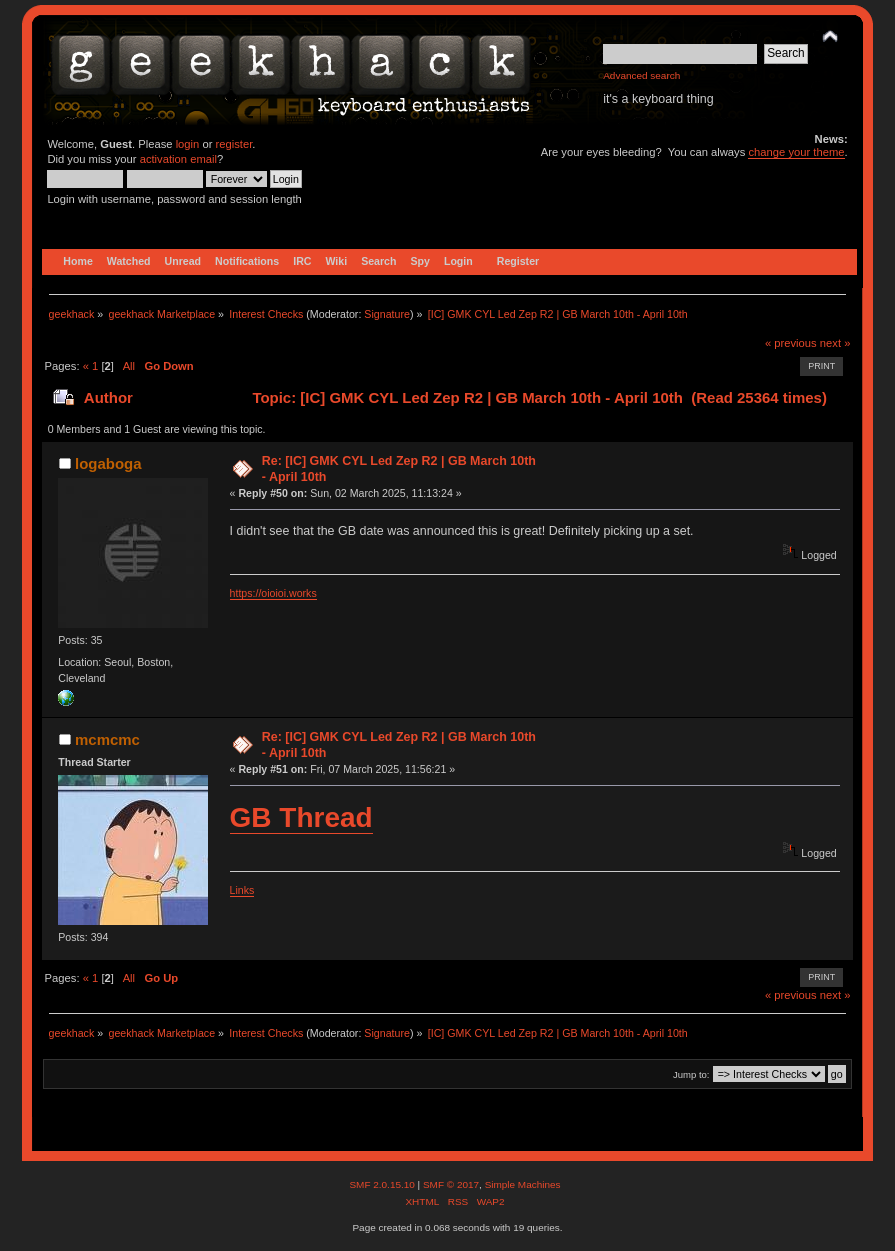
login (188, 144)
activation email (178, 159)
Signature (387, 314)
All (129, 366)
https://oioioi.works (273, 593)
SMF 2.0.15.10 (383, 1184)
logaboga (108, 463)
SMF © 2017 (451, 1184)
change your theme (796, 152)
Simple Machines (523, 1184)
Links (242, 890)
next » (835, 343)
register (234, 144)
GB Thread (301, 817)
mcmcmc (107, 739)
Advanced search (641, 75)
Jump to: (691, 1074)
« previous (791, 343)
